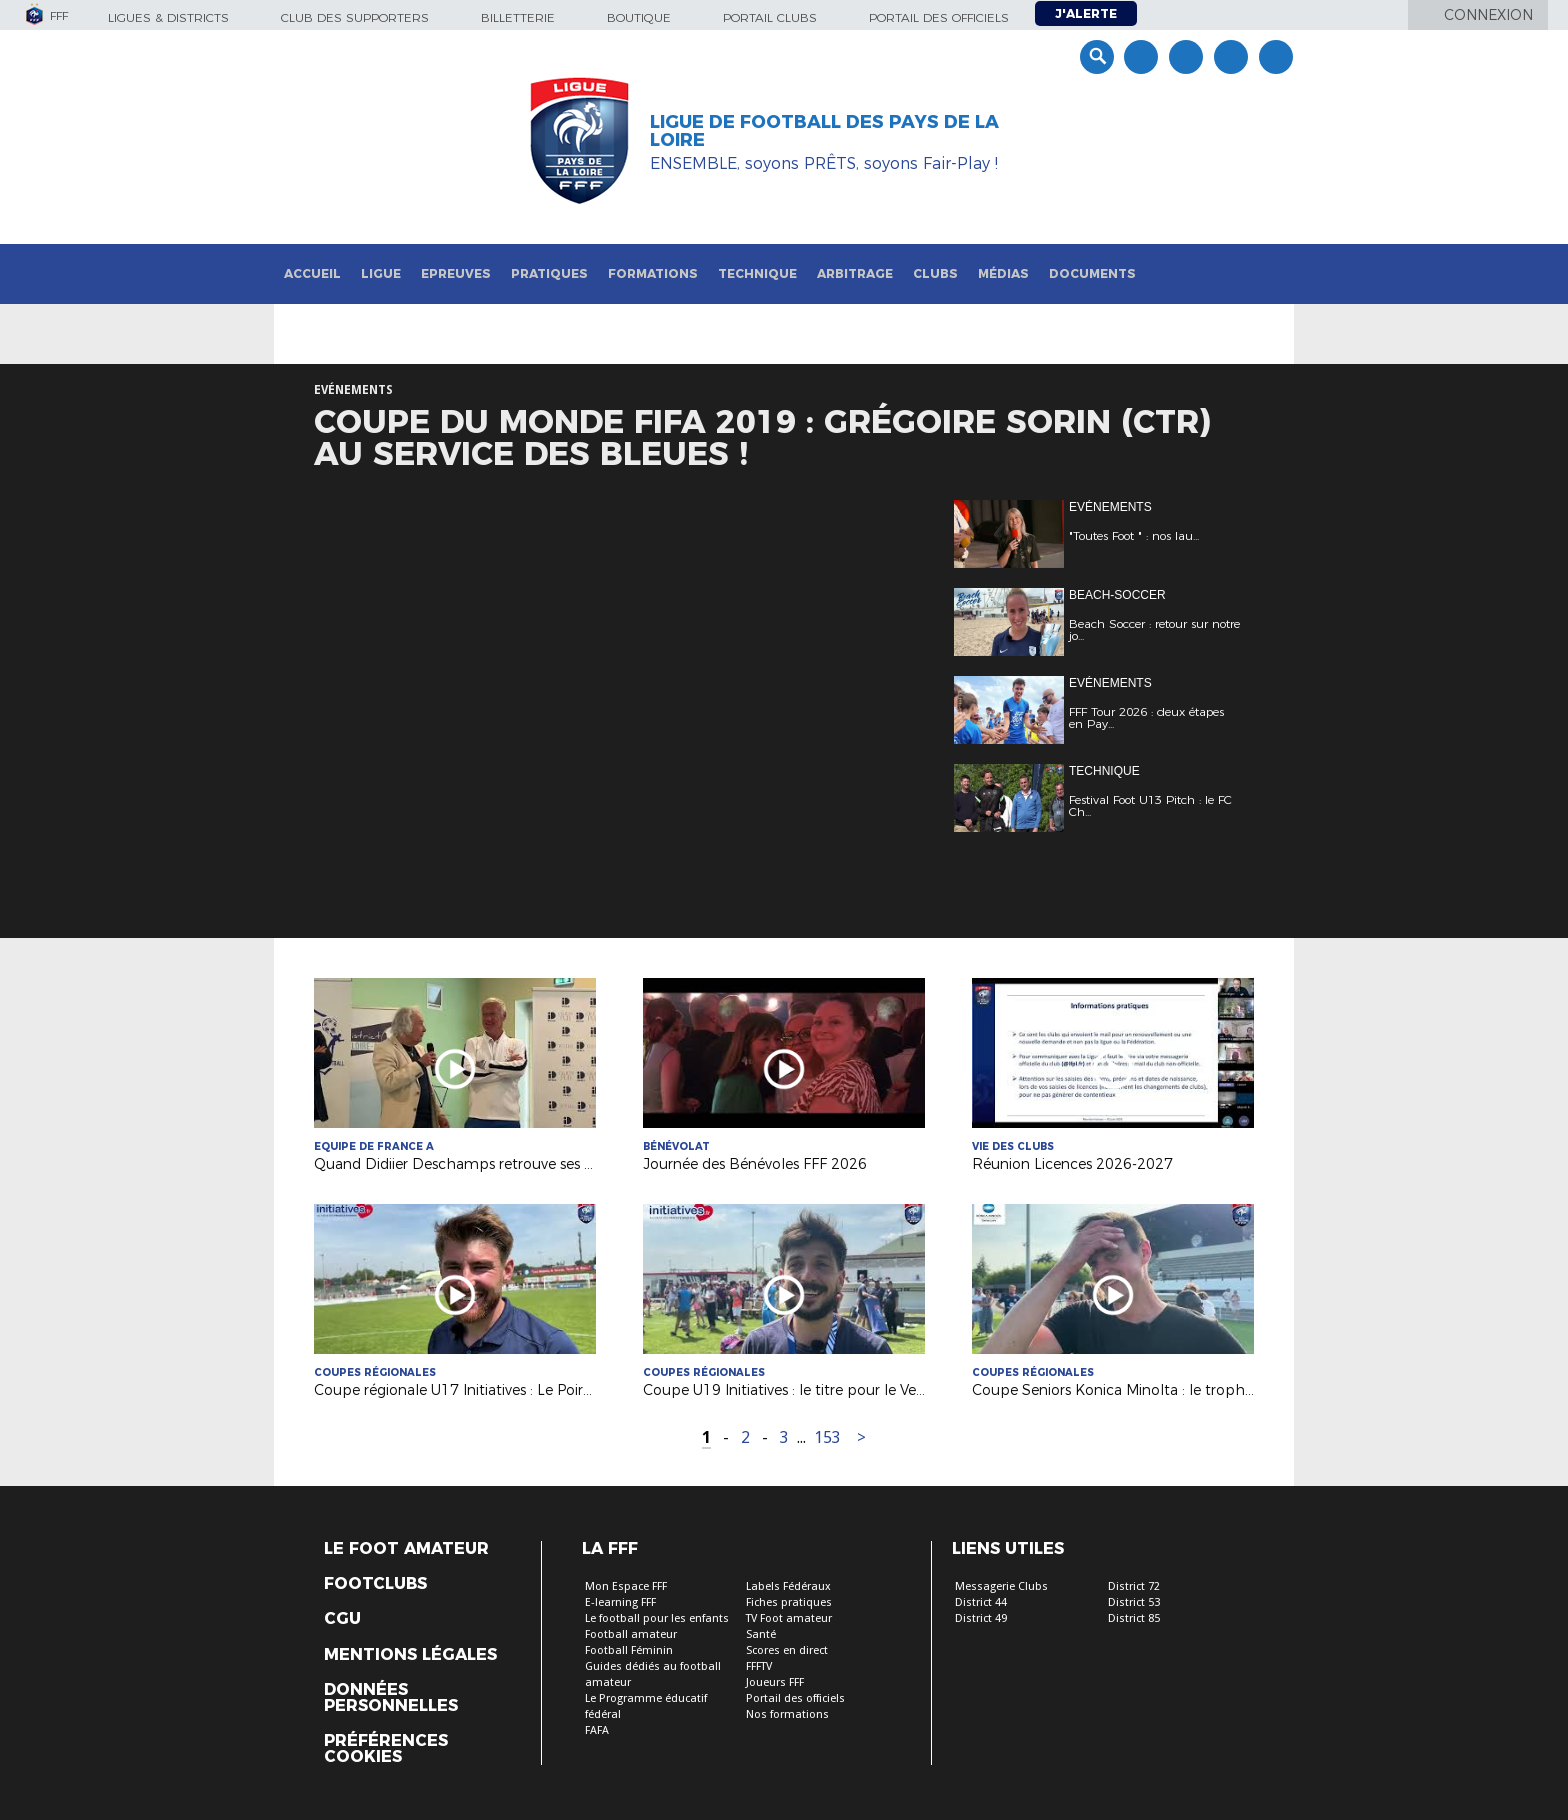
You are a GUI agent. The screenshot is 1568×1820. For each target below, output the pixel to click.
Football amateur (631, 1634)
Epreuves (456, 273)
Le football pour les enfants (657, 1618)
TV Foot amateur (789, 1618)
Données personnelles (391, 1698)
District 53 (1134, 1602)
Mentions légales (410, 1655)
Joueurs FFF (775, 1682)
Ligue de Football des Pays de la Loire (824, 131)
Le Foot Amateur (406, 1549)
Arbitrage (855, 273)
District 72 (1134, 1586)
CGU (342, 1619)
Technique (757, 273)
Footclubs (375, 1584)
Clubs (935, 273)
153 (827, 1437)
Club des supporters (355, 17)
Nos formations (787, 1714)
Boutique (639, 17)
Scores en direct (787, 1650)
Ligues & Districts (168, 17)
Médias (1003, 273)
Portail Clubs (770, 17)
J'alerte (1086, 13)
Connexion (1488, 15)
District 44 (981, 1602)
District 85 (1134, 1618)
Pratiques (549, 273)
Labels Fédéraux (788, 1586)
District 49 (981, 1618)
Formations (653, 273)
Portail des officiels (939, 17)
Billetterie (518, 17)
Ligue (381, 273)
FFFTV (759, 1666)
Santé (761, 1634)
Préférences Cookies (386, 1749)
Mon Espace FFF (626, 1586)
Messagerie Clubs (1001, 1586)
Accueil (312, 273)
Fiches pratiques (789, 1602)
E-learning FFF (620, 1602)
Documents (1092, 273)
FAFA (597, 1730)
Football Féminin (629, 1650)
